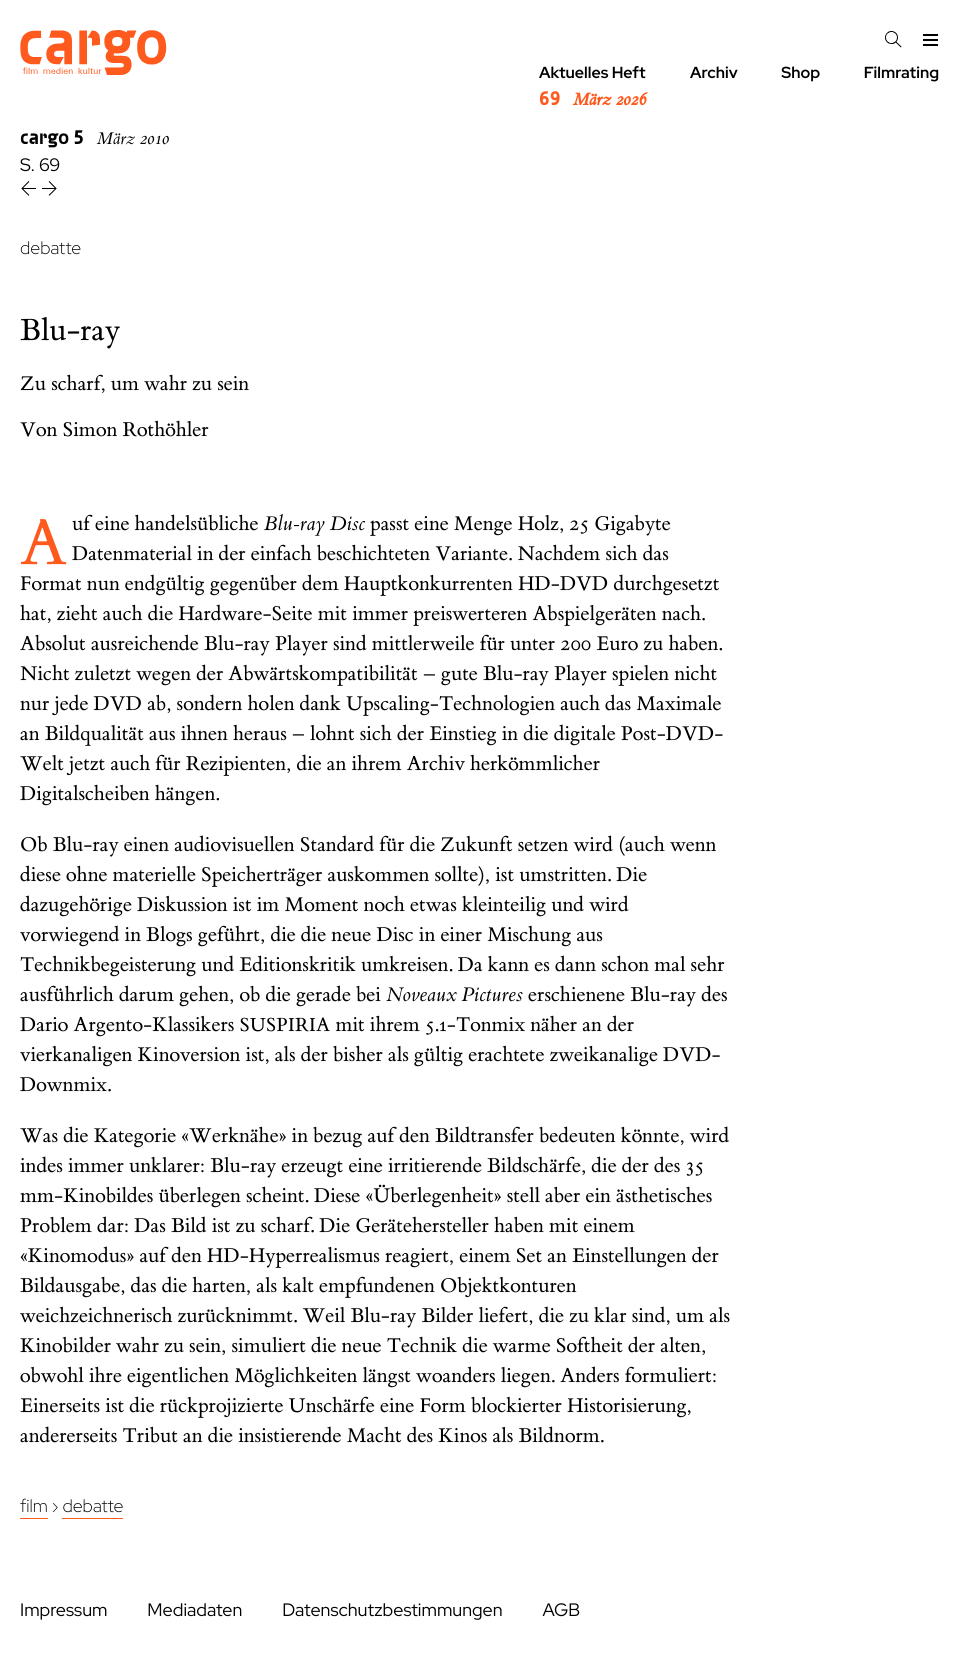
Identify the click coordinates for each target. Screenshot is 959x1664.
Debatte (92, 1506)
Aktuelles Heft (592, 87)
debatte (50, 248)
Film (34, 1506)
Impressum (63, 1610)
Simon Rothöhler (136, 430)
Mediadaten (194, 1610)
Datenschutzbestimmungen (392, 1610)
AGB (561, 1610)
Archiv (714, 72)
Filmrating (901, 72)
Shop (800, 72)
